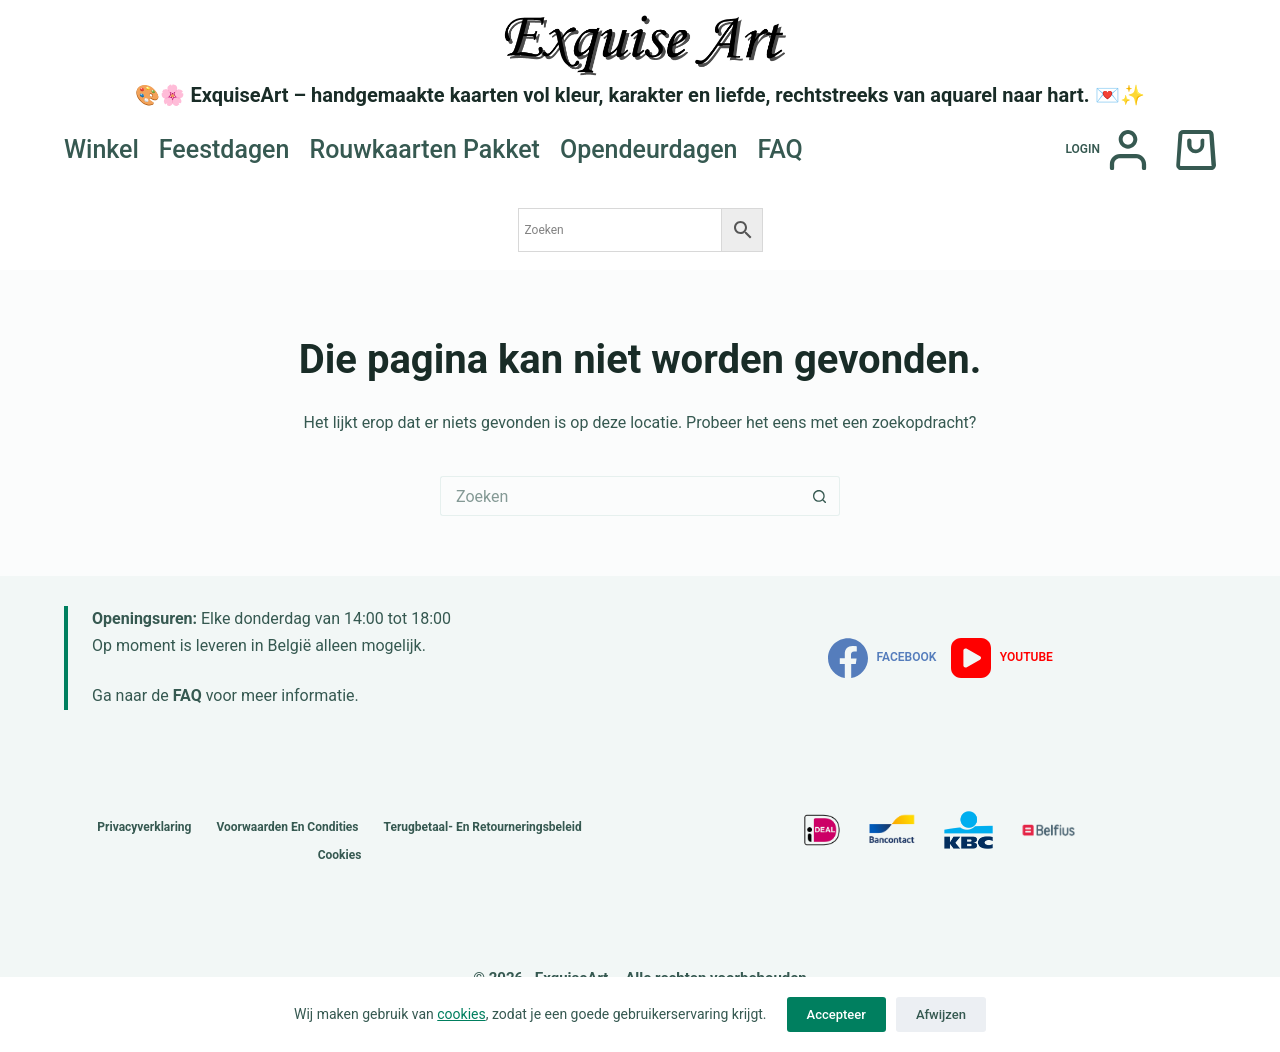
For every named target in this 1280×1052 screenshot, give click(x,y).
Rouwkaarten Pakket (424, 149)
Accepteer (836, 1014)
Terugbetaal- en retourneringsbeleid (483, 827)
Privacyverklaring (144, 827)
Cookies (340, 855)
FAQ (780, 149)
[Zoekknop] (820, 496)
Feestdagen (224, 149)
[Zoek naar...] (620, 496)
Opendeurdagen (649, 149)
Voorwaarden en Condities (287, 827)
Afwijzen (941, 1014)
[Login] (1106, 150)
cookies (461, 1014)
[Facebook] (882, 658)
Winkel (101, 149)
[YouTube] (1001, 658)
